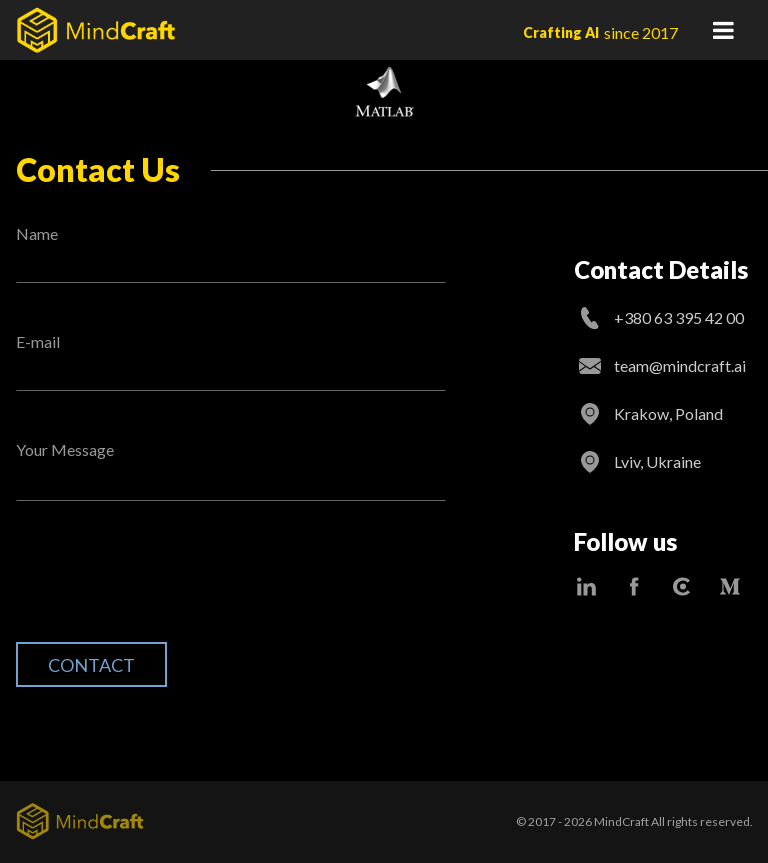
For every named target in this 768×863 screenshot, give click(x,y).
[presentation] (168, 587)
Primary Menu (723, 30)
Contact (91, 665)
